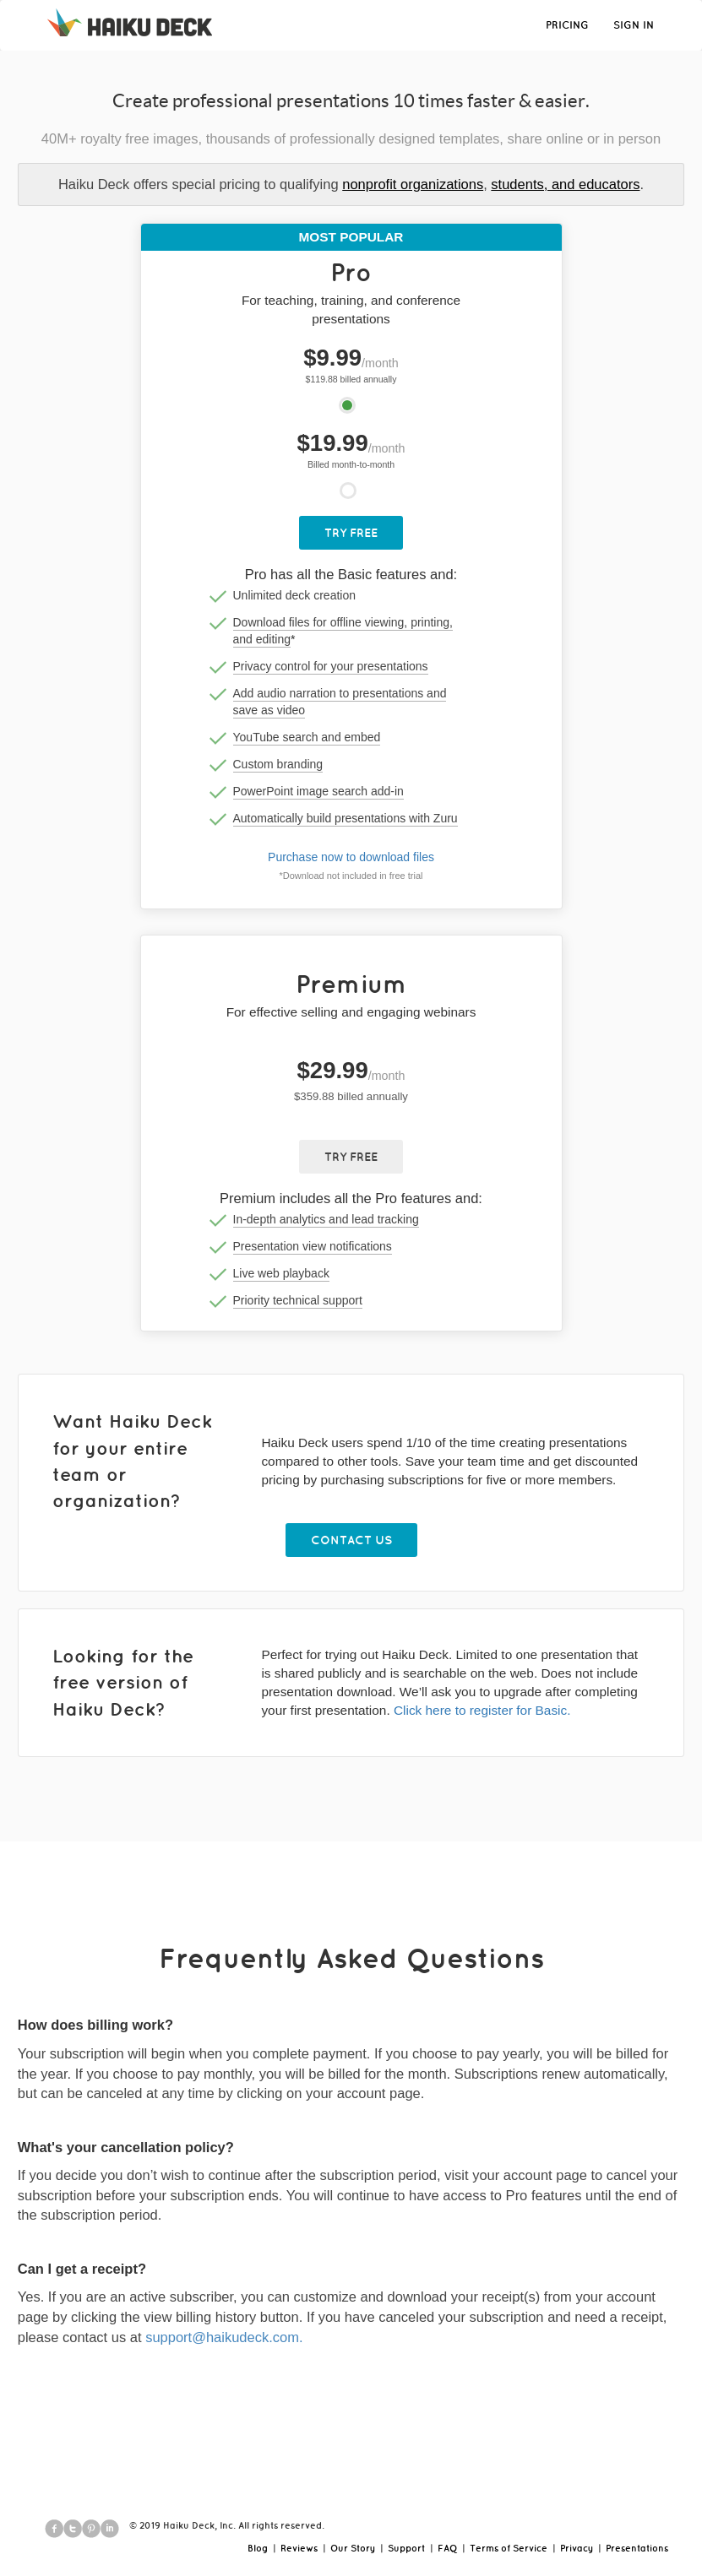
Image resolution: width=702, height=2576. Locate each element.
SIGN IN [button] (633, 24)
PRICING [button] (567, 24)
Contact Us (351, 1540)
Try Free (351, 533)
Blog (258, 2548)
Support (406, 2548)
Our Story (352, 2548)
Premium (351, 983)
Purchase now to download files (351, 857)
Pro (351, 271)
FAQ (447, 2548)
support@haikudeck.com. (223, 2337)
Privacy (576, 2548)
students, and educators (565, 184)
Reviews (299, 2548)
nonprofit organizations (412, 184)
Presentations (637, 2548)
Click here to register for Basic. (482, 1710)
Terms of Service (508, 2548)
